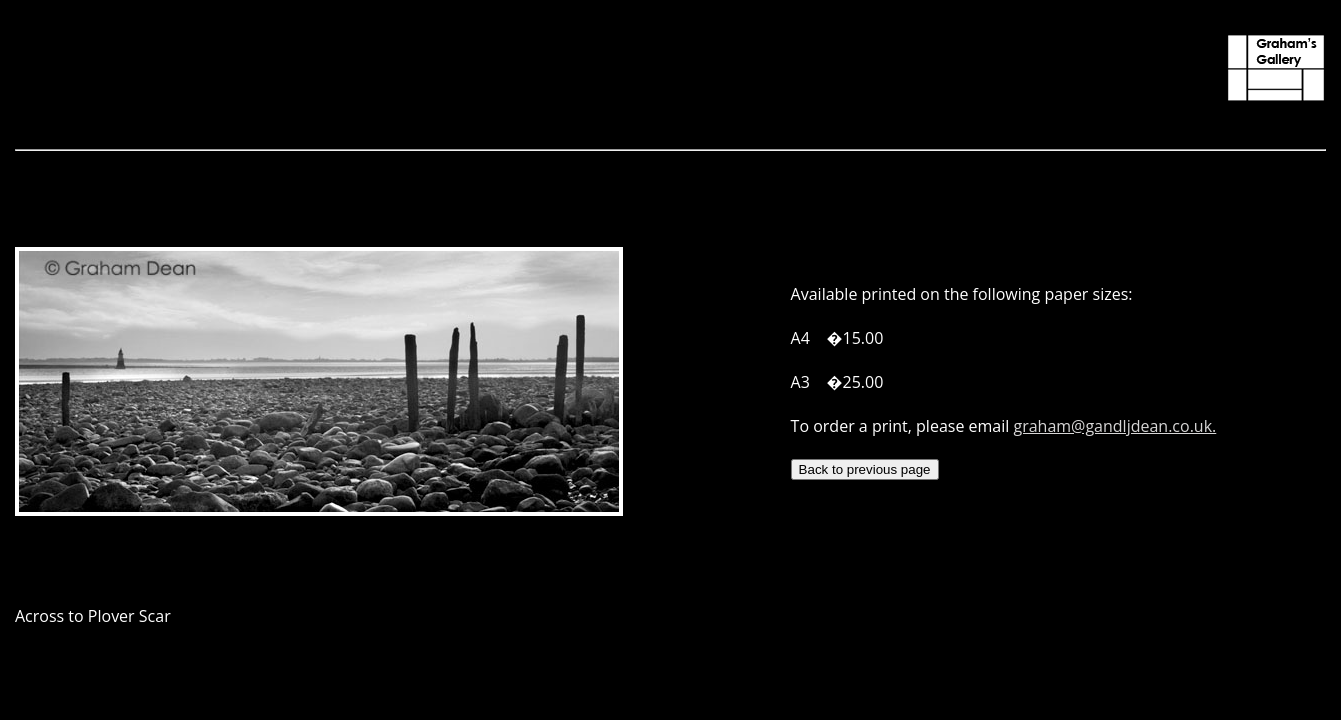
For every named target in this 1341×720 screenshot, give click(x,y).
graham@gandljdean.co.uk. (1114, 426)
